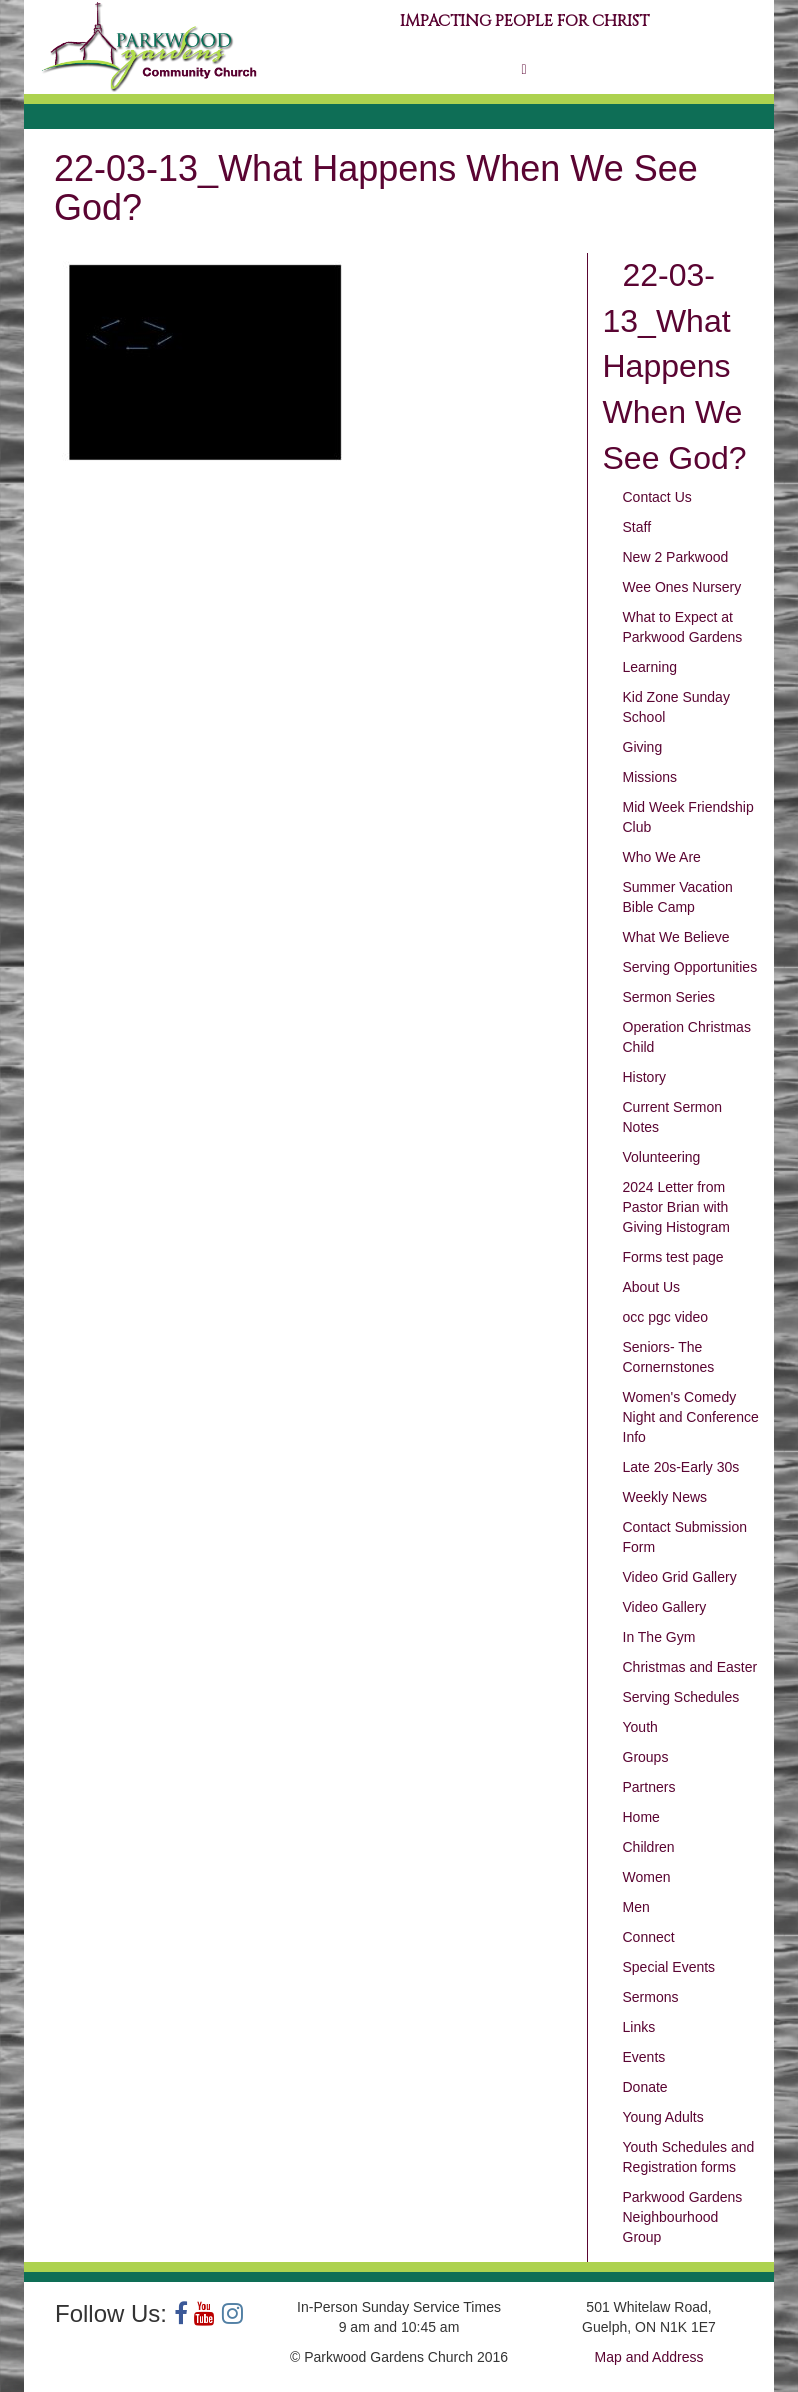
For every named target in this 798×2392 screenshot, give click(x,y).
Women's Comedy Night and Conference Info (691, 1417)
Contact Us (657, 497)
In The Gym (659, 1637)
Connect (649, 1937)
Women (647, 1877)
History (645, 1077)
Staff (637, 527)
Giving (643, 747)
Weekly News (665, 1497)
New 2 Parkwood (676, 557)
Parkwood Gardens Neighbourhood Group (683, 2217)
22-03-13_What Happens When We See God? (675, 366)
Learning (650, 667)
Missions (650, 777)
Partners (649, 1787)
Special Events (669, 1967)
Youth (640, 1727)
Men (636, 1907)
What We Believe (676, 937)
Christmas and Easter (690, 1667)
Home (641, 1817)
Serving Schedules (681, 1697)
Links (639, 2027)
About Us (652, 1287)
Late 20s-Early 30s (681, 1467)
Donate (645, 2087)
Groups (646, 1757)
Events (644, 2057)
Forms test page (673, 1257)
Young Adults (663, 2117)
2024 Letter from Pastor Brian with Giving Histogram (676, 1207)
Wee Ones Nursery (682, 587)
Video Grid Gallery (680, 1577)
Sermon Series (669, 997)
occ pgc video (666, 1317)
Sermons (651, 1997)
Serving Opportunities (690, 967)
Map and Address (649, 2357)
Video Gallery (665, 1607)
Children (649, 1847)
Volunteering (662, 1157)
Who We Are (662, 857)
